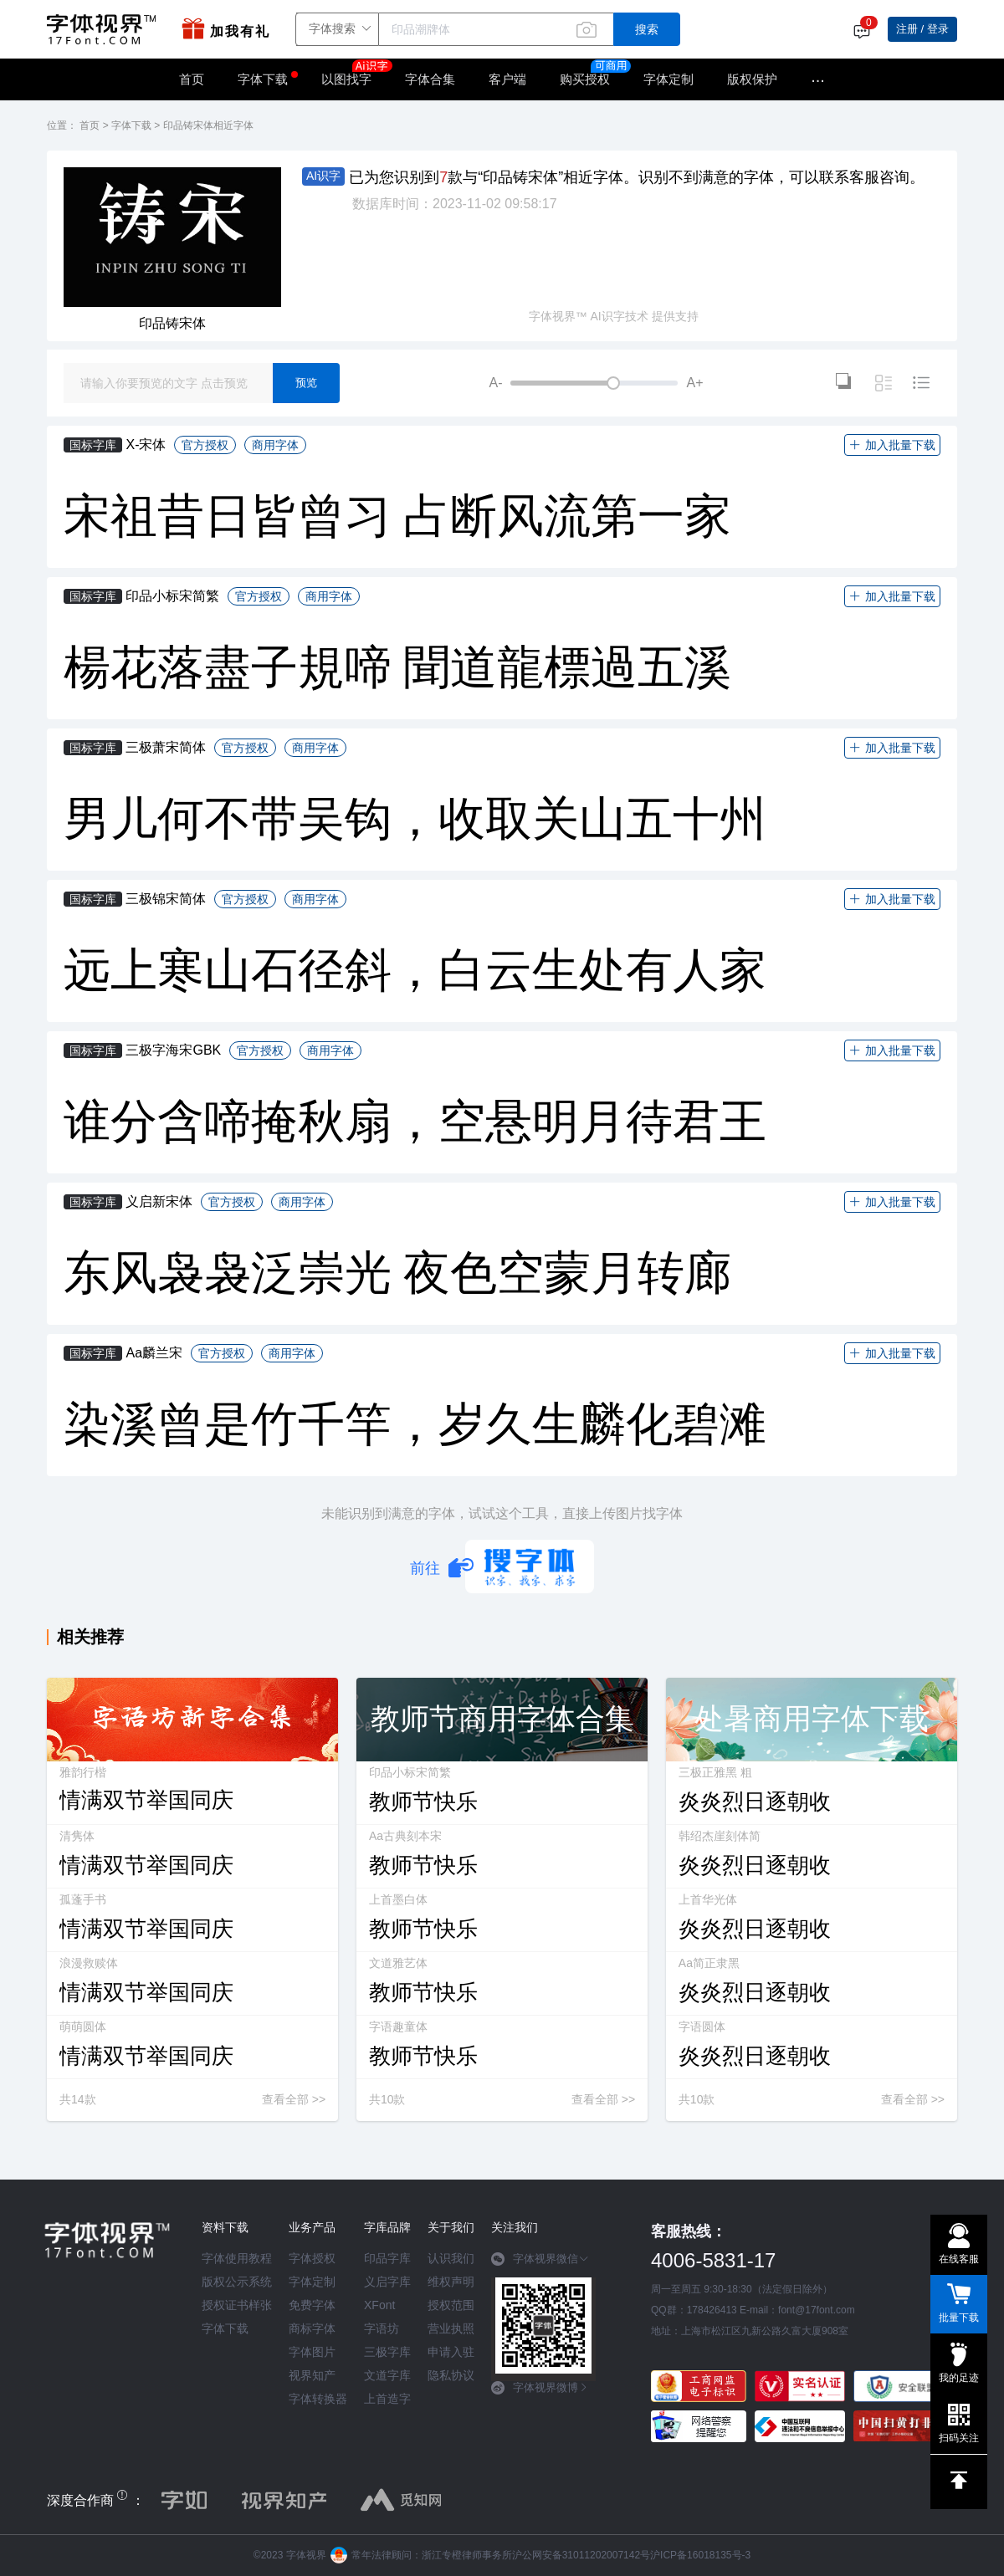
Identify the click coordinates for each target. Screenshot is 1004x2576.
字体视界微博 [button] (540, 2388)
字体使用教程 (237, 2258)
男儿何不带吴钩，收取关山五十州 (415, 819)
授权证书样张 (237, 2305)
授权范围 (451, 2305)
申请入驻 (451, 2352)
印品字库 (387, 2258)
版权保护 (752, 79)
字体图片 (312, 2352)
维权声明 (451, 2281)
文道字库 (387, 2375)
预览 (306, 382)
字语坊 (381, 2328)
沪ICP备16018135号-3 (700, 2555)
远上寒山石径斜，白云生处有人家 (415, 970)
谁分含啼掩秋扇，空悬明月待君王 (415, 1121)
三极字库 (387, 2352)
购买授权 (585, 79)
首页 (191, 79)
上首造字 (387, 2398)
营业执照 (451, 2328)
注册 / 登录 (922, 29)
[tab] (543, 2264)
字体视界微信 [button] (540, 2259)
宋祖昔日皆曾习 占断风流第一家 (397, 516)
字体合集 (430, 79)
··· (818, 79)
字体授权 (312, 2258)
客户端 (507, 79)
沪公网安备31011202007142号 (581, 2555)
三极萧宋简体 (166, 747)
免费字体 (312, 2305)
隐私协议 (451, 2375)
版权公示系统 (237, 2281)
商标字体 (312, 2328)
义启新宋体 (159, 1201)
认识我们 (451, 2258)
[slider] (594, 383)
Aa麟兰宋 (154, 1353)
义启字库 (387, 2281)
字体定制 (668, 79)
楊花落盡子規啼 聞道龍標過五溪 (397, 667)
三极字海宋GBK (173, 1050)
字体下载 (263, 79)
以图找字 (354, 73)
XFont (379, 2305)
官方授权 (205, 445)
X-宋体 (146, 444)
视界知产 (312, 2375)
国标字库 (92, 445)
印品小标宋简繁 (172, 596)
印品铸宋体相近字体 (208, 125)
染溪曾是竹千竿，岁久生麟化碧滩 (415, 1424)
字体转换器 (318, 2398)
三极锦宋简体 (166, 899)
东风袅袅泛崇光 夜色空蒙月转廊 (397, 1273)
